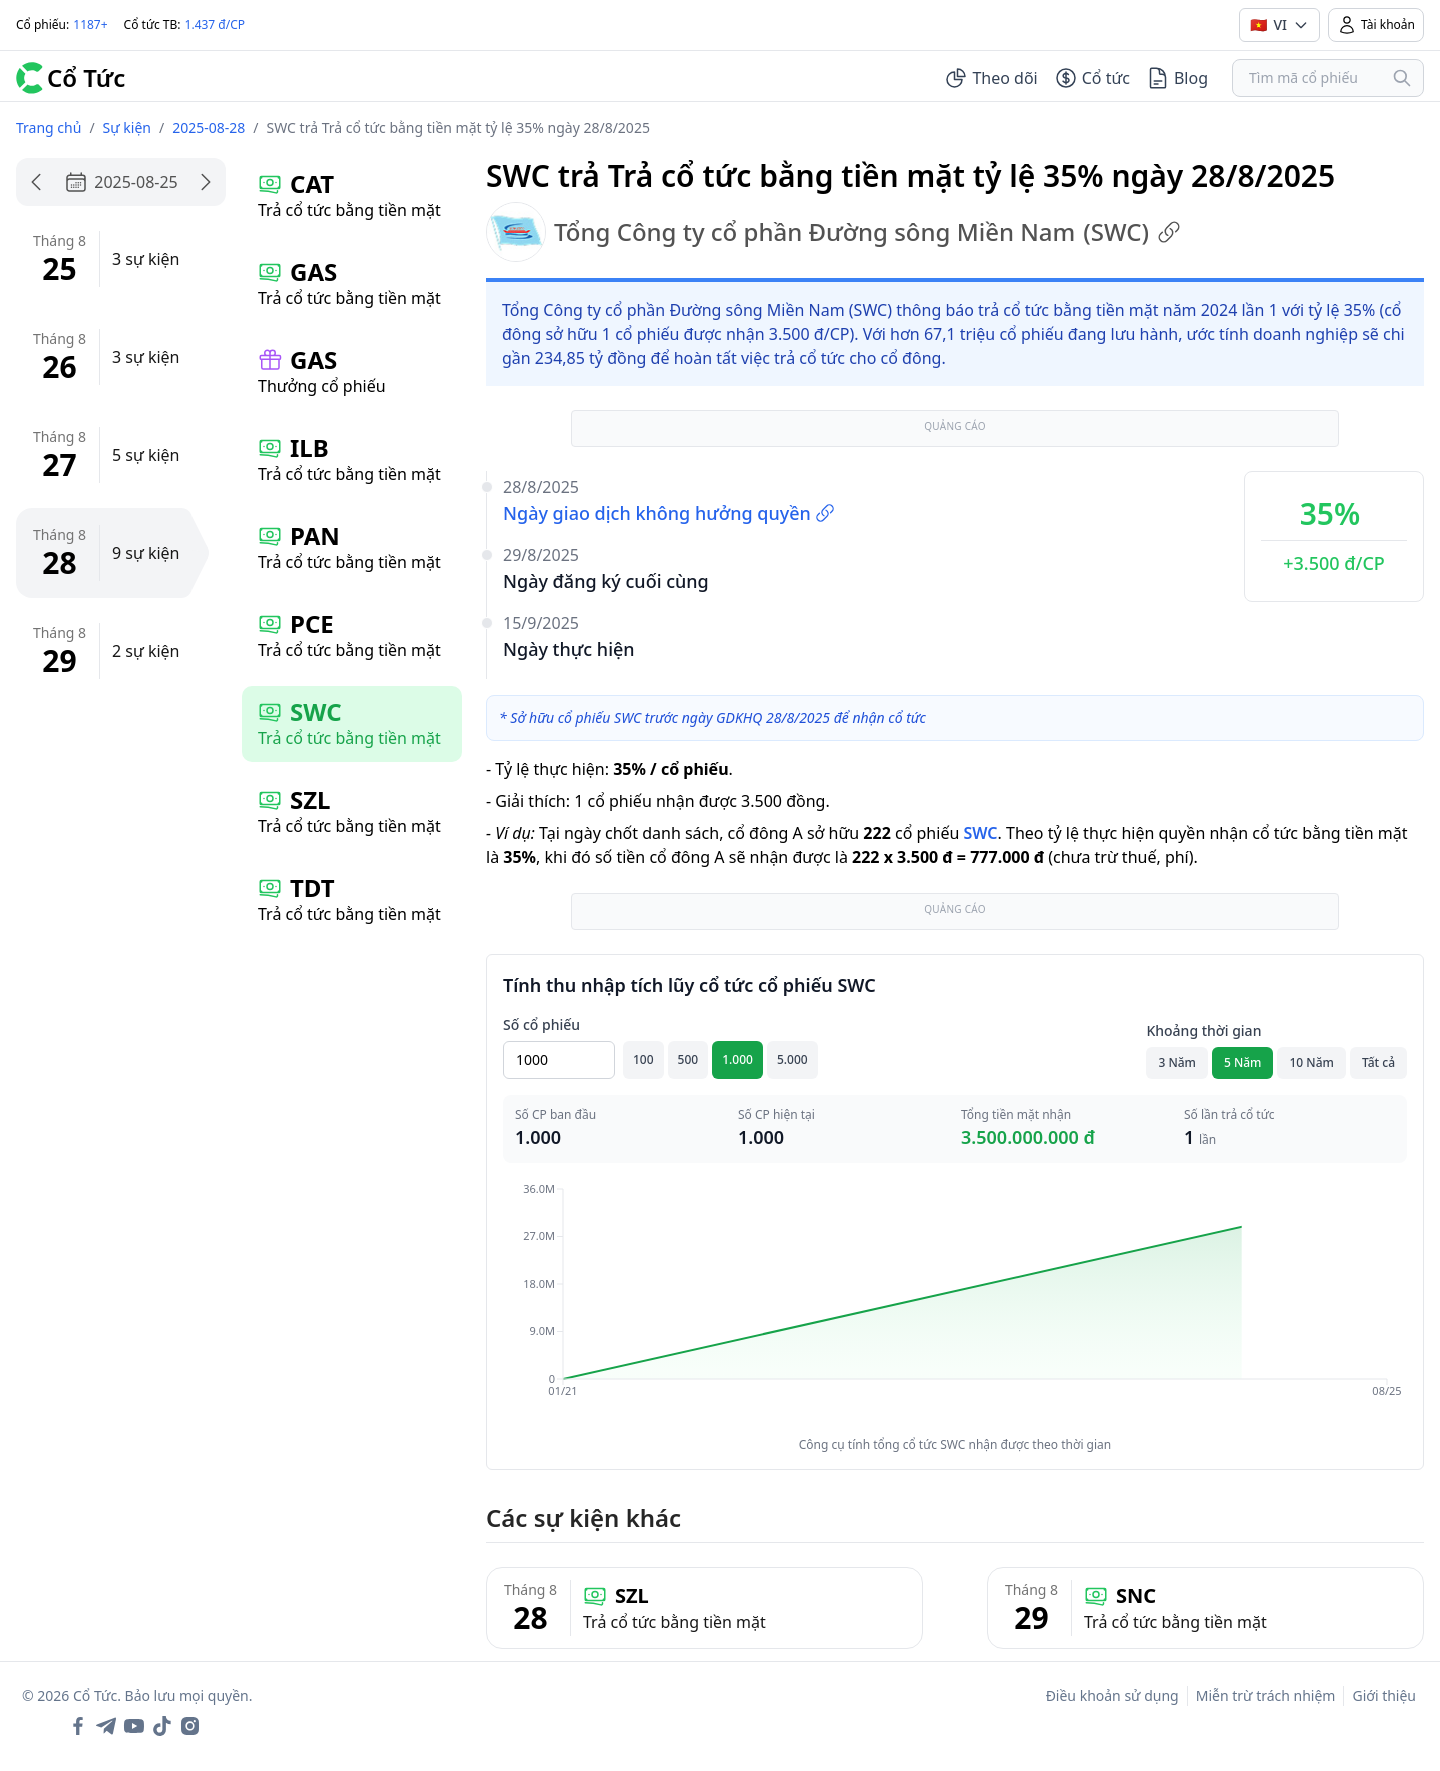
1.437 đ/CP (215, 24)
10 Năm (1311, 1062)
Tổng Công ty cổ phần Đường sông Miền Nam (833, 232)
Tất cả (1378, 1062)
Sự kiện (127, 127)
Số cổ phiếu (541, 1024)
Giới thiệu (1384, 1695)
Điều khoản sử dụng (1112, 1695)
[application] (955, 1304)
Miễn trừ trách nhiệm (1266, 1695)
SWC (980, 833)
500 (688, 1059)
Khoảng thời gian (1203, 1030)
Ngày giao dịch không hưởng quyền (669, 513)
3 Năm (1177, 1062)
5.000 (792, 1059)
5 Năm (1243, 1062)
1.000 (737, 1059)
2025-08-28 (208, 127)
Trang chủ (48, 127)
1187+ (90, 24)
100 (643, 1059)
